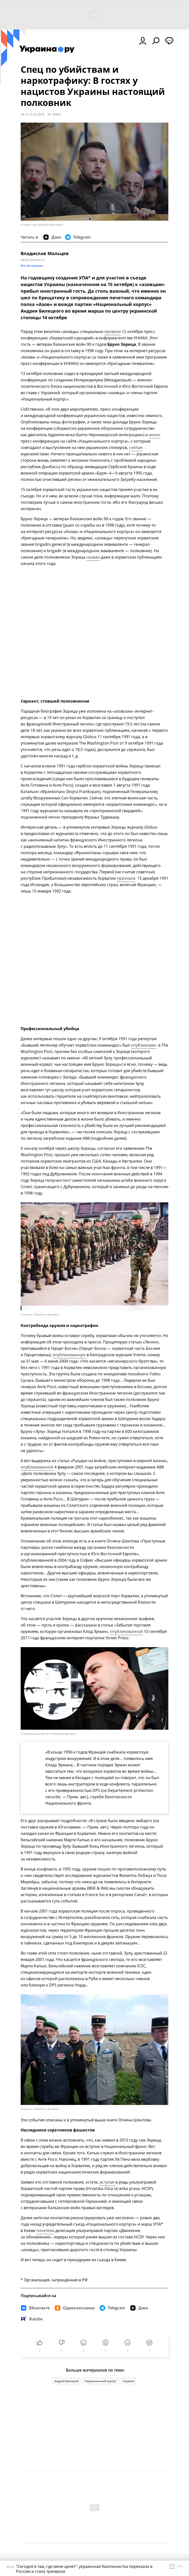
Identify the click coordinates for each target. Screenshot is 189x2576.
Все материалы (32, 265)
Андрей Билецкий (66, 2381)
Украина (128, 2381)
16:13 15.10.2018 (32, 114)
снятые (135, 447)
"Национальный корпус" (100, 2381)
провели (112, 331)
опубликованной (37, 1467)
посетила (45, 2230)
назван (93, 557)
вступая (107, 2182)
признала (126, 878)
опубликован (143, 1045)
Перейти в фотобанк (50, 224)
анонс (154, 434)
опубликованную (69, 1354)
